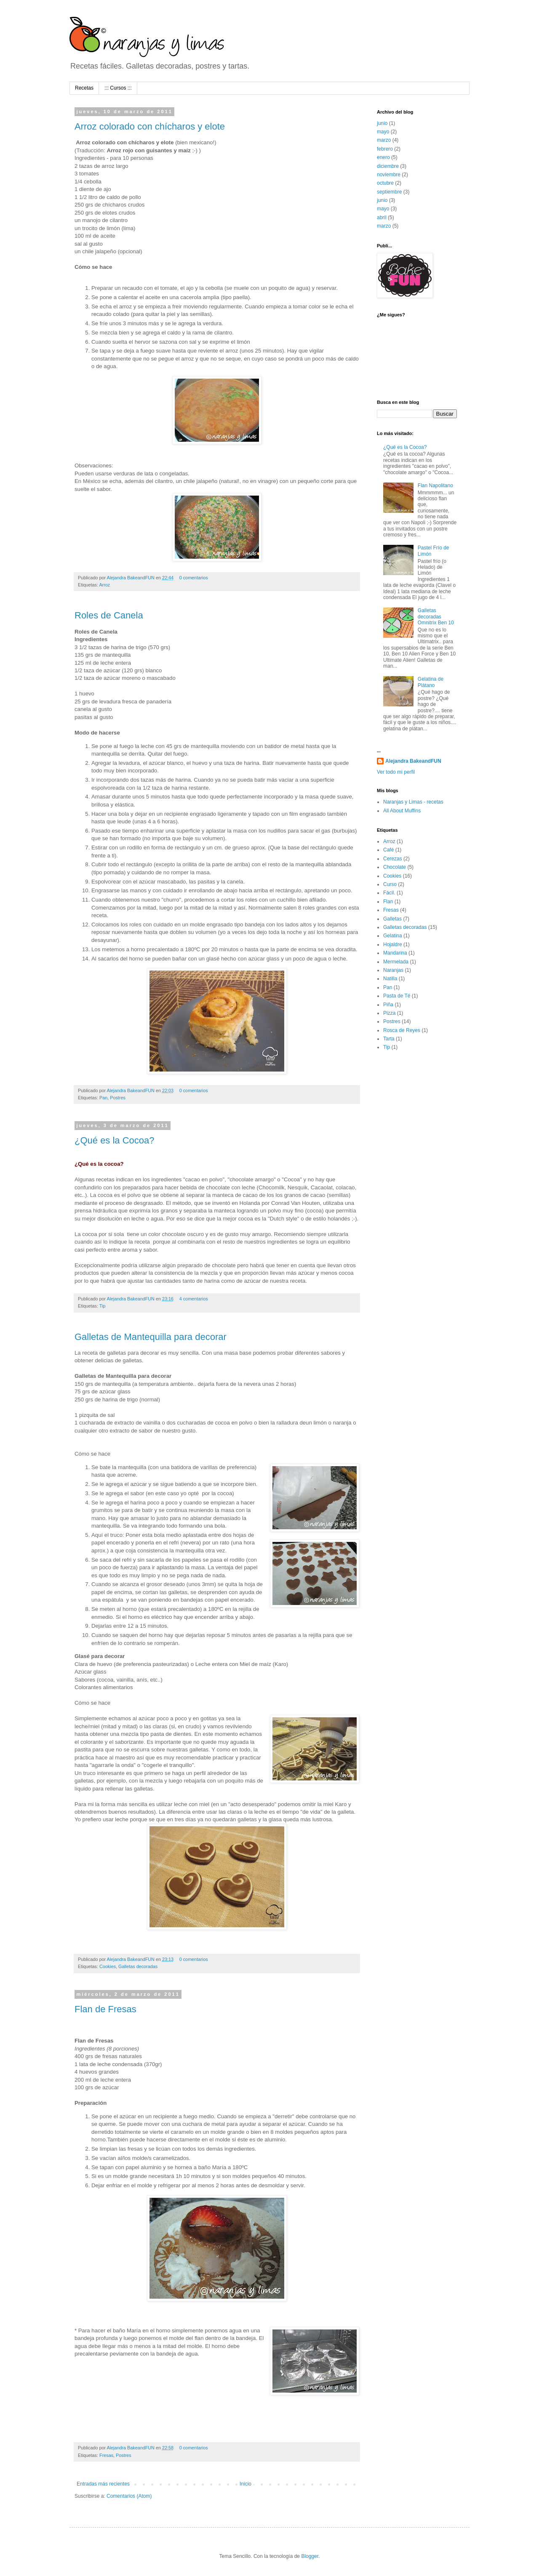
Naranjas (393, 970)
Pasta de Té (397, 996)
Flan (388, 902)
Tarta (389, 1039)
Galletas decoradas (137, 1966)
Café (388, 850)
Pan (103, 1097)
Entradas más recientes (103, 2484)
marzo (384, 140)
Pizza (389, 1013)
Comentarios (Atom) (129, 2496)
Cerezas (392, 859)
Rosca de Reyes (401, 1030)
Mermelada (395, 962)
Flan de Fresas (105, 2009)
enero (383, 157)
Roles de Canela (109, 615)
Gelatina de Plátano (430, 682)
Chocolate (394, 867)
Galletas (392, 919)
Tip (102, 1305)
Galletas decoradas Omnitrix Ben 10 (436, 617)
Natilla (390, 979)
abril (382, 217)
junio (382, 123)
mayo (383, 132)
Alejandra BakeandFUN (131, 577)
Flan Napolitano (435, 485)
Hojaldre (392, 944)
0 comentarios (193, 577)
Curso (390, 884)
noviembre (388, 175)
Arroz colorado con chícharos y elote (150, 126)
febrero (385, 149)
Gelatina (392, 936)
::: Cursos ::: (118, 88)
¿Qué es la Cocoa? (115, 1140)
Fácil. (389, 893)
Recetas (84, 88)
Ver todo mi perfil (396, 772)
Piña (388, 1005)
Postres (117, 1097)
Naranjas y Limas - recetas (413, 802)
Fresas (106, 2455)
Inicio (245, 2484)
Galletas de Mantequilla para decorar (151, 1337)
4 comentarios (193, 1298)
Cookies (107, 1966)
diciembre (388, 166)
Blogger (309, 2556)
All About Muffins (402, 811)
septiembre (389, 192)
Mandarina (395, 953)
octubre (385, 183)
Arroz (104, 584)
